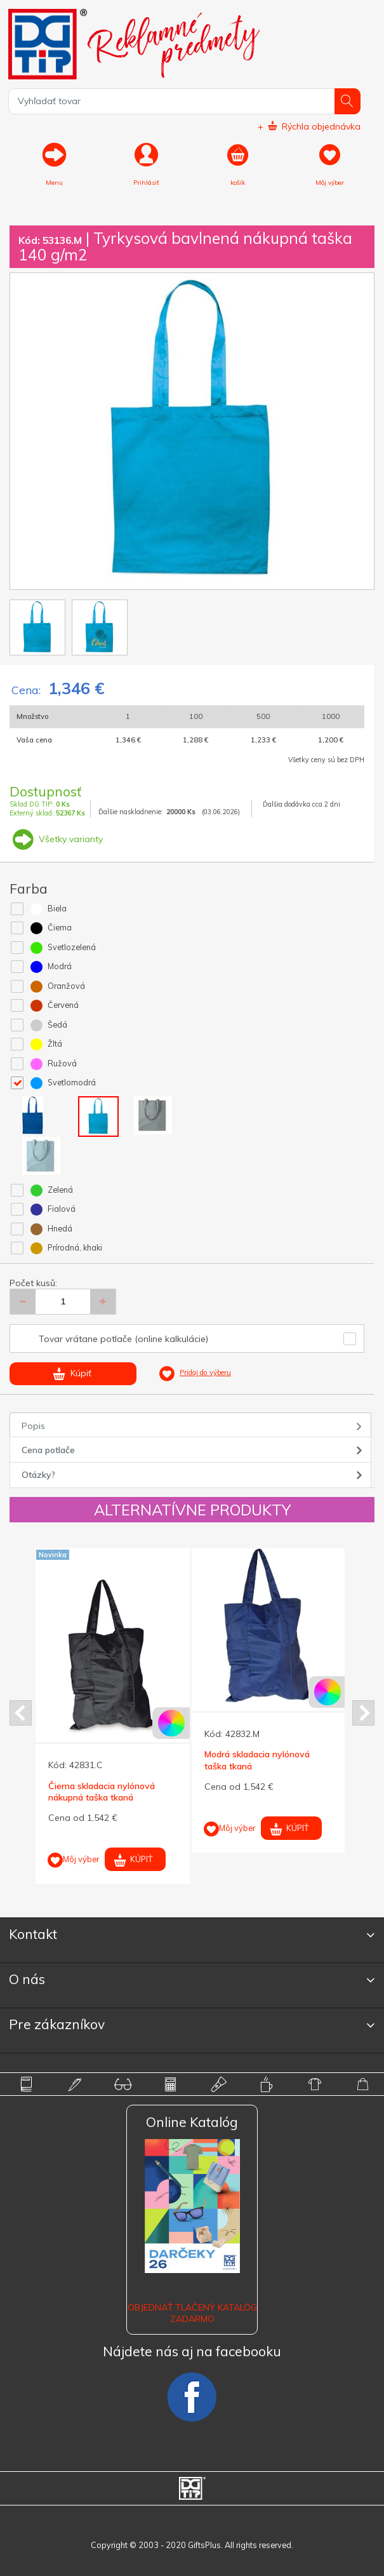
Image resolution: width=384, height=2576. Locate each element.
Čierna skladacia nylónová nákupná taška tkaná (101, 1791)
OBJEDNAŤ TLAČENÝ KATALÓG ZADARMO (192, 2313)
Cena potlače (48, 1450)
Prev (21, 1713)
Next (363, 1713)
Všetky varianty (56, 839)
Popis (33, 1426)
